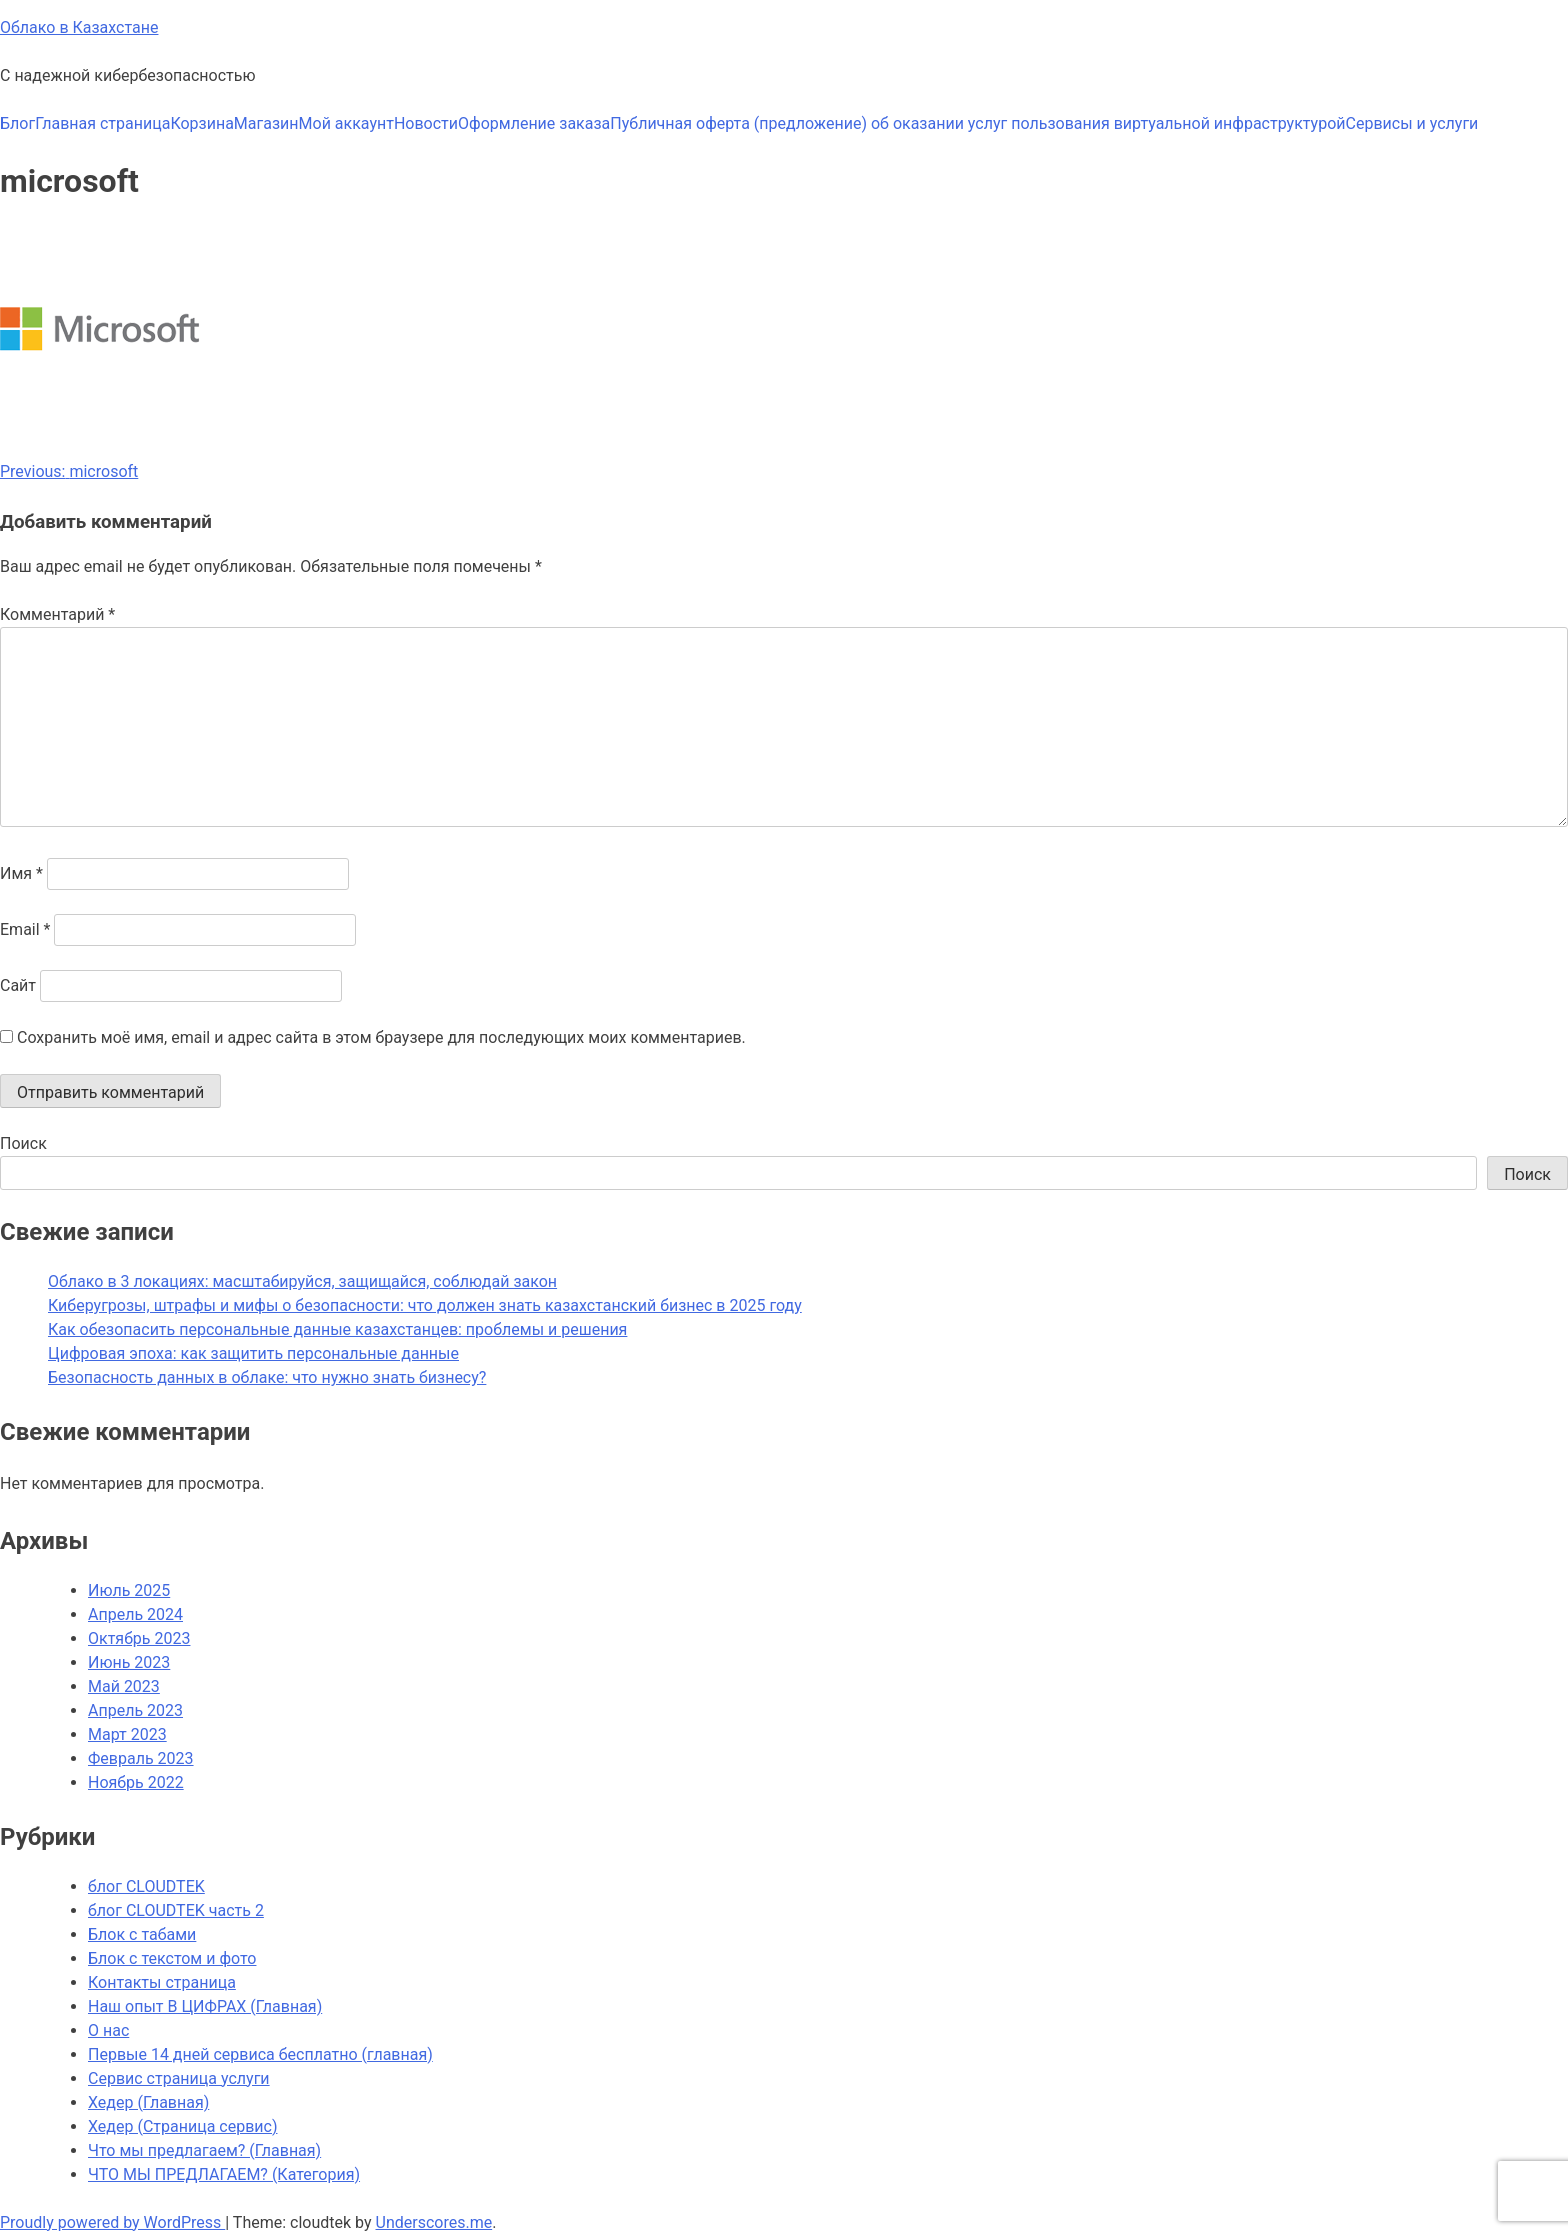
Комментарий (57, 614)
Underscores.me (434, 2222)
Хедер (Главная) (148, 2102)
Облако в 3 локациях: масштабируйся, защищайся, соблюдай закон (302, 1281)
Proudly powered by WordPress (112, 2222)
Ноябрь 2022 (136, 1782)
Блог (17, 123)
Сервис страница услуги (179, 2078)
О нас (108, 2030)
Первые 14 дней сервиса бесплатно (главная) (260, 2054)
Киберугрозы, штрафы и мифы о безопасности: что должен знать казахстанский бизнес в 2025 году (425, 1305)
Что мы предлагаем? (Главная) (204, 2150)
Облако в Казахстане (79, 27)
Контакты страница (162, 1982)
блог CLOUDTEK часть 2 (176, 1910)
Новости (426, 123)
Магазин (266, 123)
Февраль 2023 (141, 1758)
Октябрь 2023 (139, 1638)
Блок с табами (142, 1934)
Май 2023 (124, 1686)
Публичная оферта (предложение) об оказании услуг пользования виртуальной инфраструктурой (977, 123)
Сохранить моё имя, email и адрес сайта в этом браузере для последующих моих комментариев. (381, 1037)
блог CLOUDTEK (146, 1886)
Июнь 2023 (129, 1662)
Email (25, 929)
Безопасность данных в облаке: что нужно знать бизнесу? (267, 1377)
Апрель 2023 (135, 1710)
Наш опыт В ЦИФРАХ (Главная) (205, 2006)
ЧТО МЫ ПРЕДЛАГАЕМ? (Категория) (224, 2174)
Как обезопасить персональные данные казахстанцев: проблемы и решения (337, 1329)
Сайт (18, 985)
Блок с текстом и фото (172, 1958)
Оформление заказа (534, 123)
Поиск (23, 1143)
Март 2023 (127, 1734)
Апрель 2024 (135, 1614)
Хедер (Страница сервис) (182, 2126)
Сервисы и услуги (1412, 123)
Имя (21, 873)
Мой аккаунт (346, 123)
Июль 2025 (129, 1590)
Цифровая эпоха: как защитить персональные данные (253, 1353)
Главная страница (102, 123)
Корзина (201, 123)
